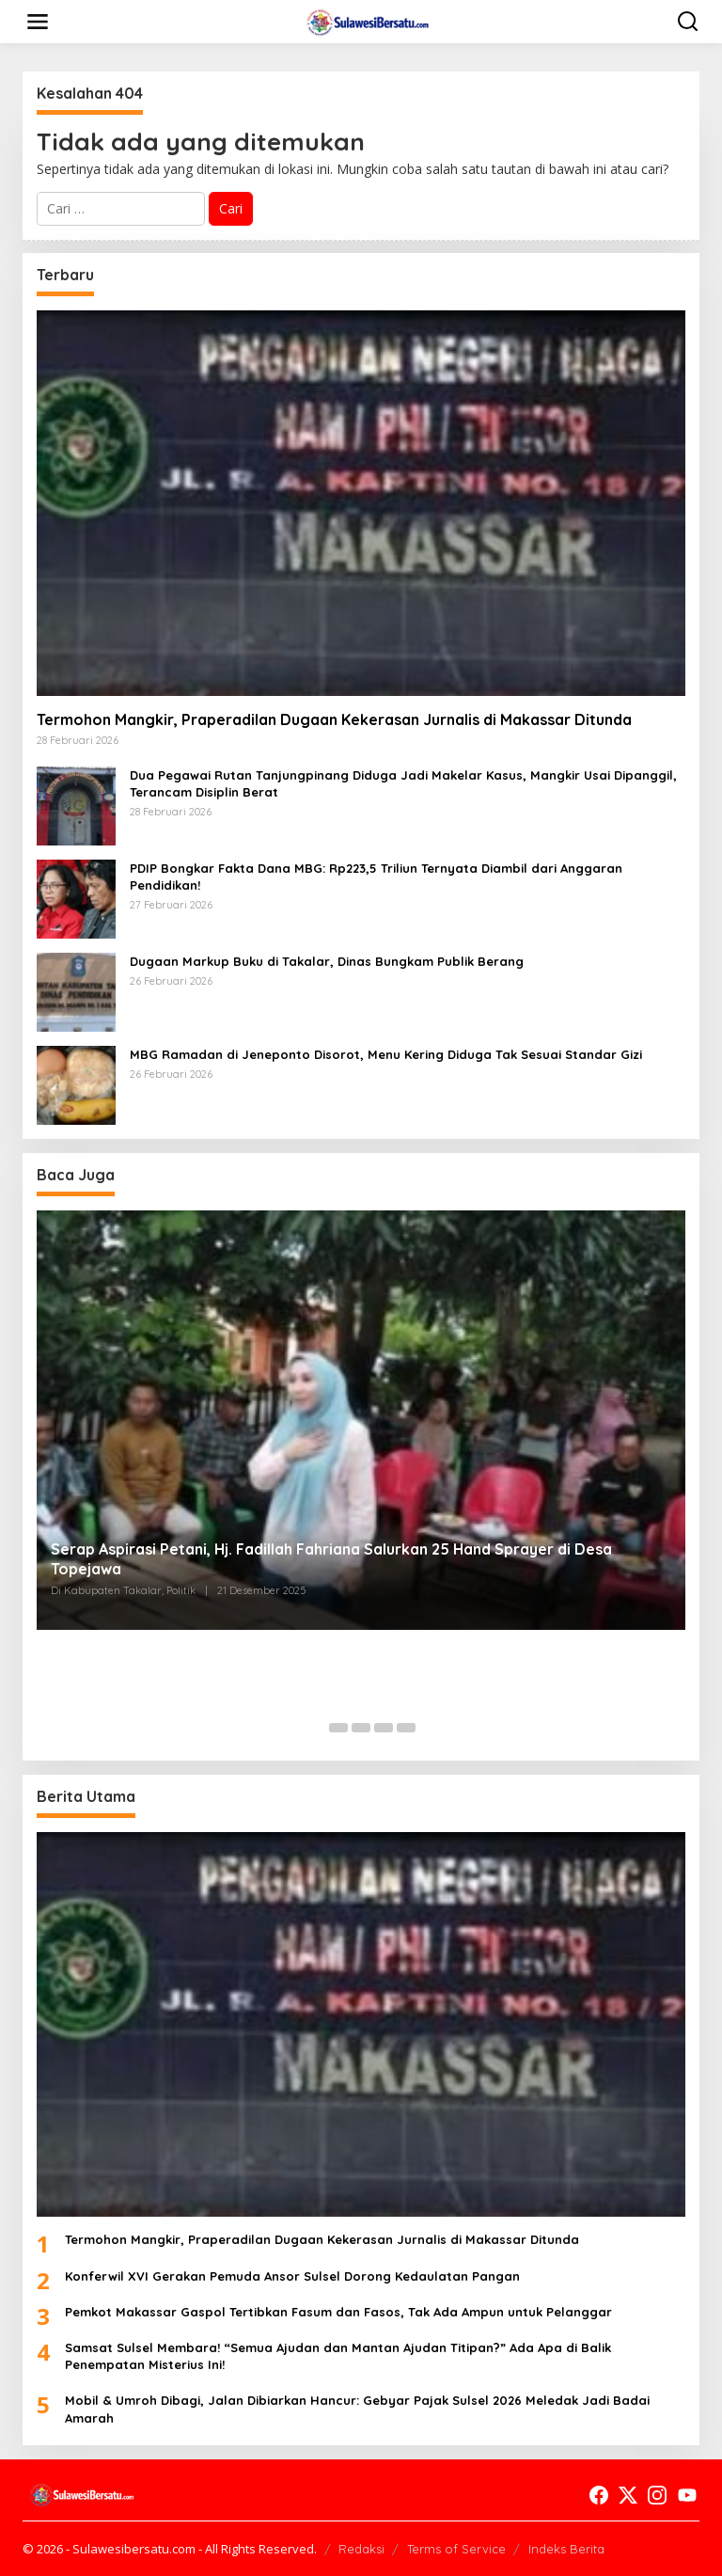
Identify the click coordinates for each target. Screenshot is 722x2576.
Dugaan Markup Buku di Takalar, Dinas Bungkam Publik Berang (327, 961)
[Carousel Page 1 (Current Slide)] (315, 1727)
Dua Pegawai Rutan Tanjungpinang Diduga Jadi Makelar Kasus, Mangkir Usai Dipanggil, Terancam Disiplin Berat (403, 783)
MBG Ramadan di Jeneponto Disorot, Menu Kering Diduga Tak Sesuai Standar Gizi (386, 1054)
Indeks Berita (566, 2548)
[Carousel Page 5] (406, 1727)
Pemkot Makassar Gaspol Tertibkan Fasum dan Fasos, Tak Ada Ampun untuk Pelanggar (338, 2311)
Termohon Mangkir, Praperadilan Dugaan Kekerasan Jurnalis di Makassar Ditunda (334, 719)
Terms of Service (456, 2548)
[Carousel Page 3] (361, 1727)
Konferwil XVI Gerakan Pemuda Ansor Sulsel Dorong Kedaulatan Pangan (292, 2276)
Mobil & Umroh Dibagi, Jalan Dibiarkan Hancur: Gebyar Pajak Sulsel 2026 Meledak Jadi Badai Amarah (357, 2409)
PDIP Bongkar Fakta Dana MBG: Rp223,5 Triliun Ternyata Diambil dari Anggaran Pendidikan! (376, 877)
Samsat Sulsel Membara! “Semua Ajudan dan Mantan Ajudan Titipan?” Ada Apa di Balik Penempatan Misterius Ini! (338, 2356)
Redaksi (361, 2548)
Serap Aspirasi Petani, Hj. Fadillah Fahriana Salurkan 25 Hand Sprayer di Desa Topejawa (331, 1559)
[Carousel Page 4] (383, 1727)
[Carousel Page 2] (338, 1727)
